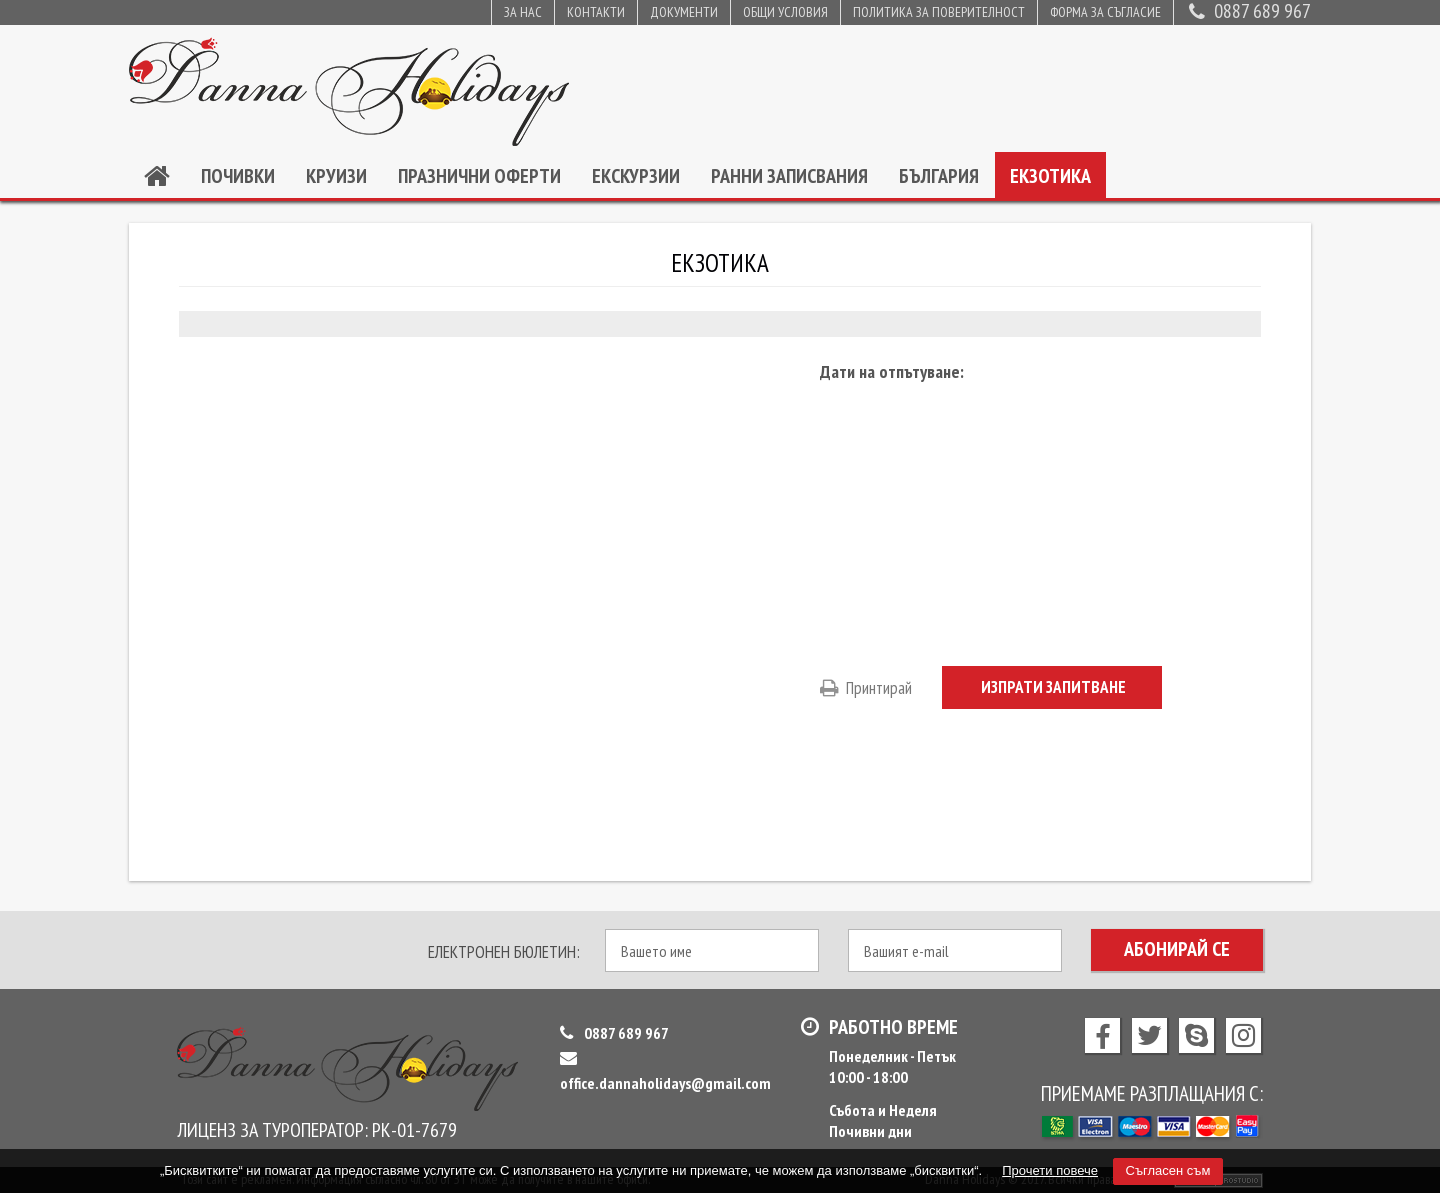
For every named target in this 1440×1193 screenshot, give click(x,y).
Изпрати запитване (1053, 687)
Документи (684, 12)
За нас (523, 12)
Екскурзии (636, 176)
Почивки (238, 176)
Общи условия (785, 12)
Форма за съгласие (1105, 12)
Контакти (596, 12)
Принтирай (866, 688)
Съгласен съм (1168, 1170)
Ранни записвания (789, 176)
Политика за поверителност (939, 12)
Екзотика (1050, 176)
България (939, 176)
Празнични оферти (479, 176)
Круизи (336, 176)
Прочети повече (1050, 1170)
